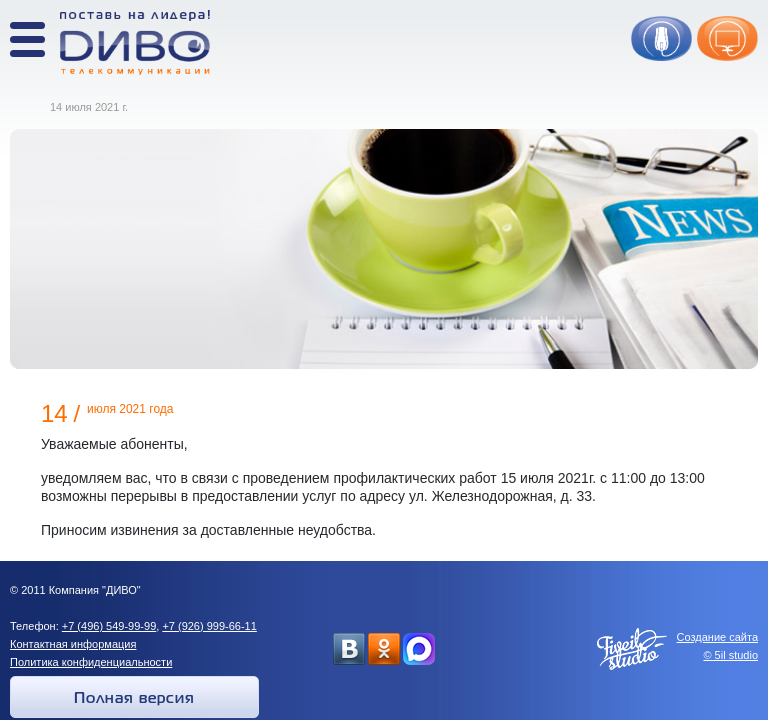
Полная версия (134, 699)
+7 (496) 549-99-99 (109, 626)
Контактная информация (73, 644)
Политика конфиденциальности (91, 662)
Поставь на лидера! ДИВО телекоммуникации (135, 42)
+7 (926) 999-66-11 (209, 626)
